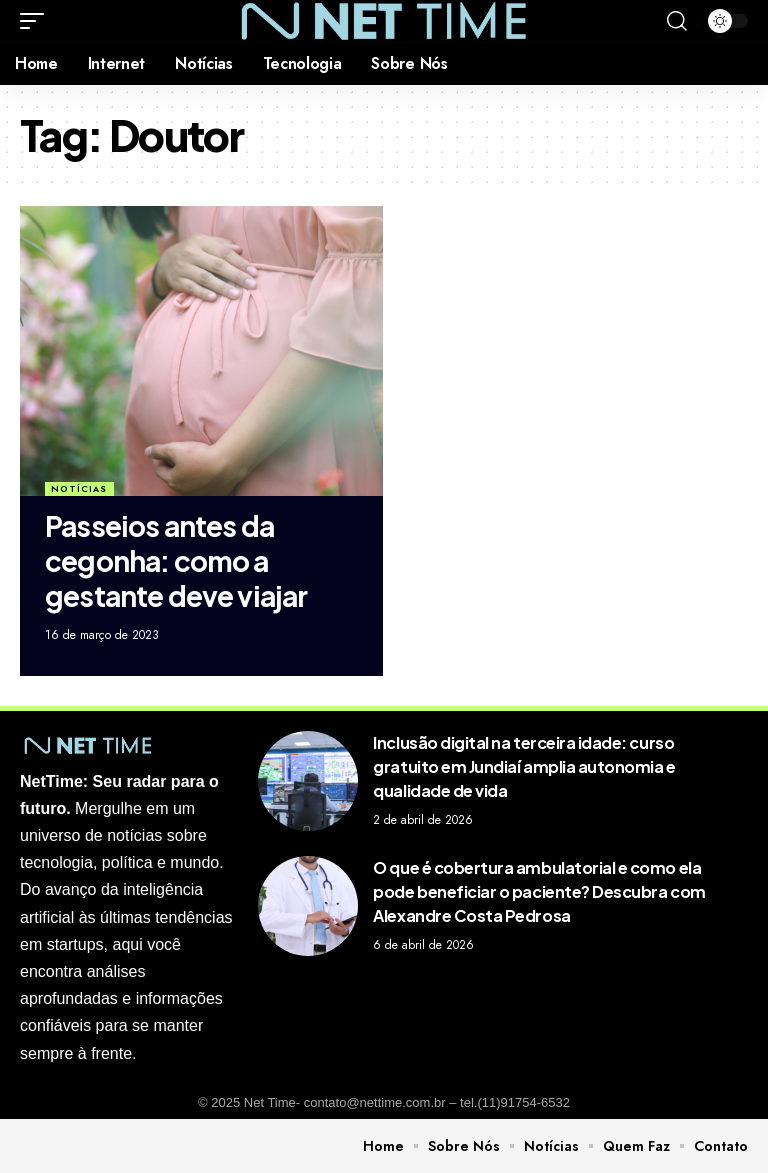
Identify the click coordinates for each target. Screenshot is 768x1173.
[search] (677, 21)
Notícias (79, 488)
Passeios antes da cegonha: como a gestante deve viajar (176, 560)
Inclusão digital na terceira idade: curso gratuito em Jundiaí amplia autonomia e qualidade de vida (524, 766)
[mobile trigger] (37, 21)
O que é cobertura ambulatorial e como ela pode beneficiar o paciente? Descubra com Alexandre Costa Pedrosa (539, 891)
